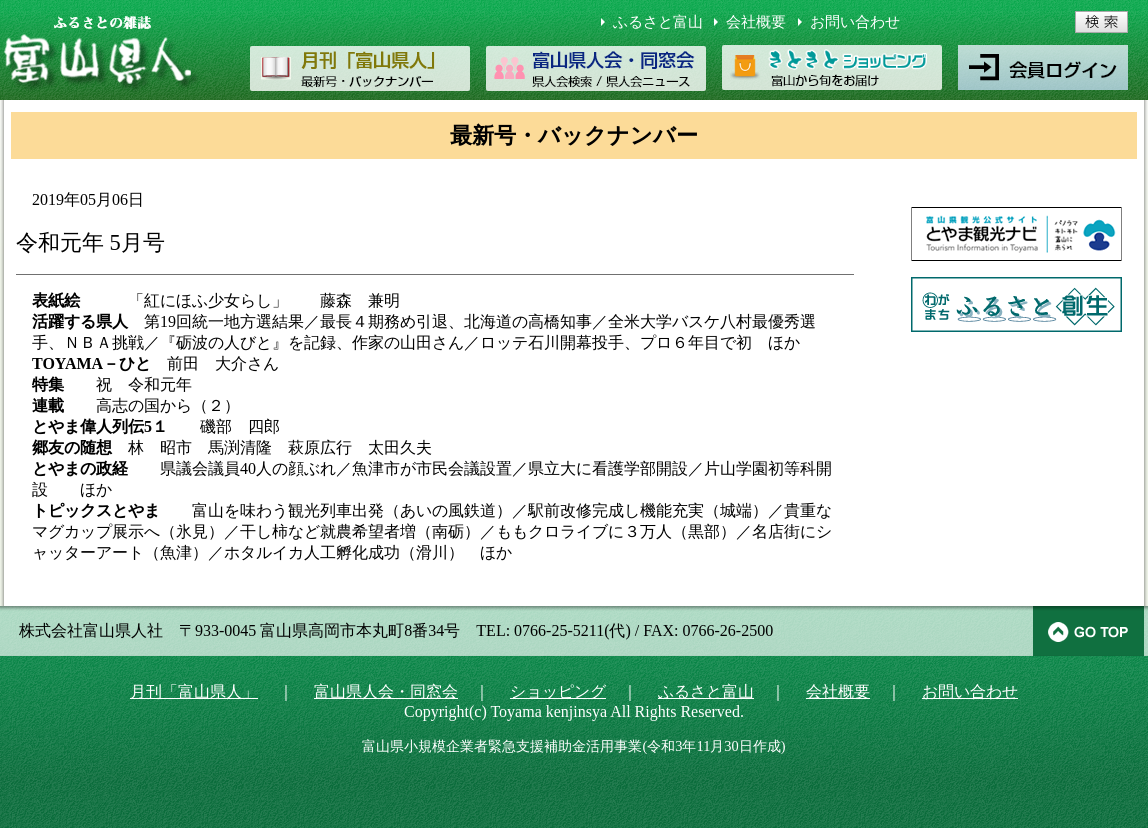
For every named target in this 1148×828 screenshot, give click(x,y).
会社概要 (756, 22)
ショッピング (558, 691)
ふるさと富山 (658, 22)
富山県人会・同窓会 (386, 691)
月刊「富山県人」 (194, 691)
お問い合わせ (855, 22)
